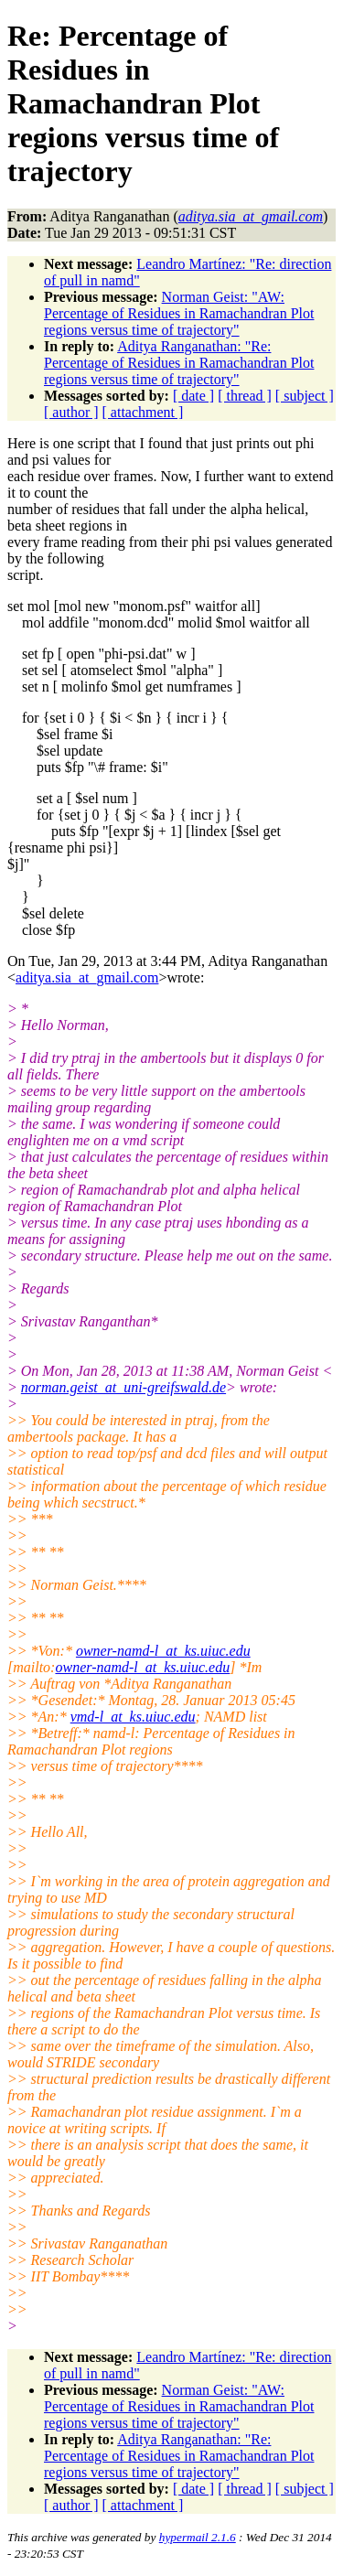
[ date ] (193, 395)
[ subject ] (304, 395)
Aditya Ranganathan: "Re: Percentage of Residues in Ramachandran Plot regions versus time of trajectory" (179, 362)
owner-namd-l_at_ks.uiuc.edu (163, 1650)
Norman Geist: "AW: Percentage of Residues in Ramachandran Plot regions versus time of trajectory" (179, 313)
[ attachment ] (143, 412)
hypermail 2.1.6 (197, 2537)
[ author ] (71, 412)
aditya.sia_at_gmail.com (87, 977)
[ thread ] (245, 395)
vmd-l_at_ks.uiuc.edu (133, 1716)
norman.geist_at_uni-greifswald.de (123, 1387)
